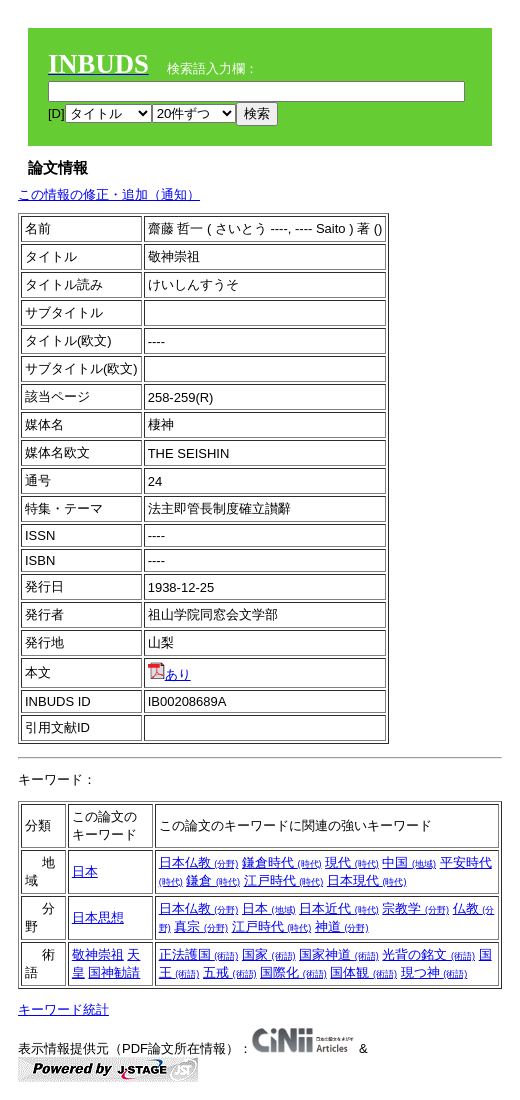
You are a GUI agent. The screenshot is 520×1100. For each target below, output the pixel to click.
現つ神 (434, 972)
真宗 (201, 926)
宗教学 (415, 908)
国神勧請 (114, 972)
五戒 (230, 972)
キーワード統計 (63, 1009)
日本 (85, 871)
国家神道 (339, 954)
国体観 (363, 972)
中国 (409, 862)
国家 (269, 954)
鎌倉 (213, 880)
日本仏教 (199, 862)
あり (169, 674)
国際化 (293, 972)
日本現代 (367, 880)
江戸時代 (284, 880)
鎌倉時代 (282, 862)
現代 (352, 862)
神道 (342, 926)
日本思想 (98, 917)
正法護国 (199, 954)
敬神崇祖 (98, 954)
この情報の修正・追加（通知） (109, 194)
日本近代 (339, 908)
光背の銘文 (428, 954)
